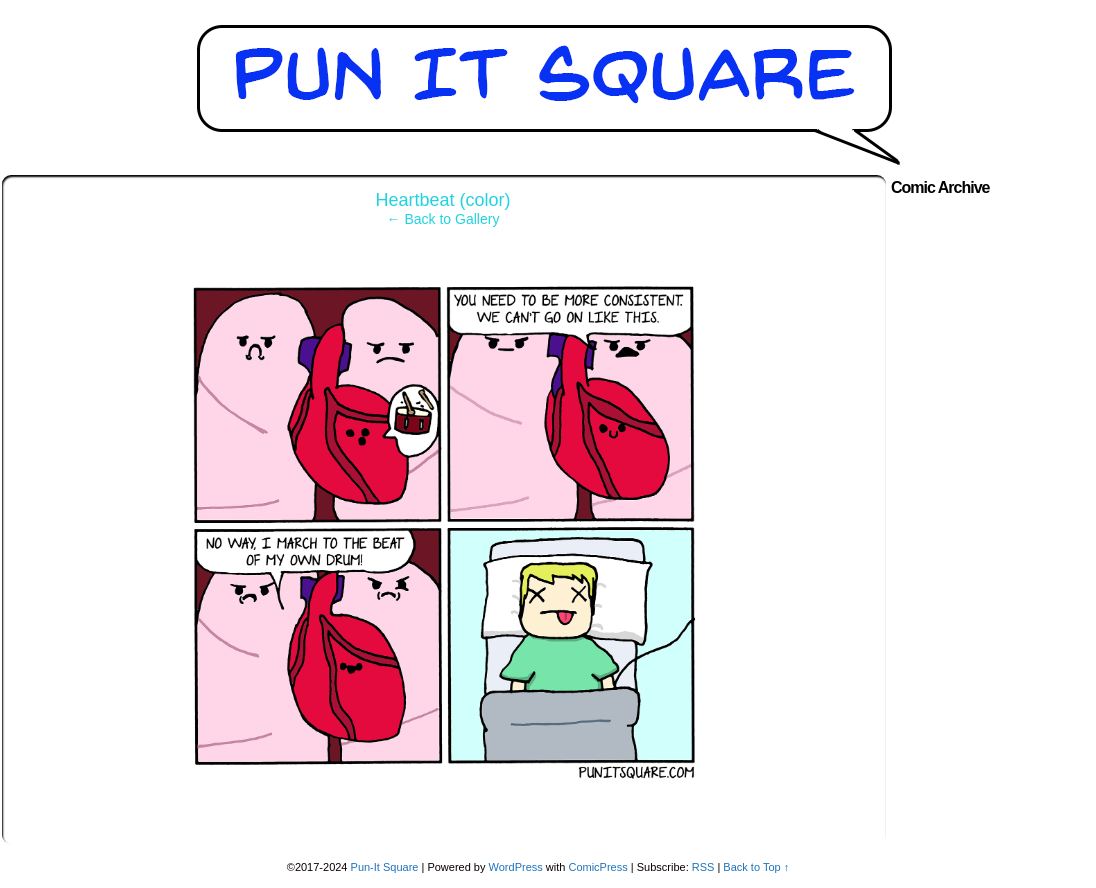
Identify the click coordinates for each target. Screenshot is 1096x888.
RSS (703, 867)
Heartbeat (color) (442, 200)
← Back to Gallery (443, 219)
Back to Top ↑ (756, 867)
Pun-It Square (385, 867)
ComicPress (597, 867)
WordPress (516, 867)
